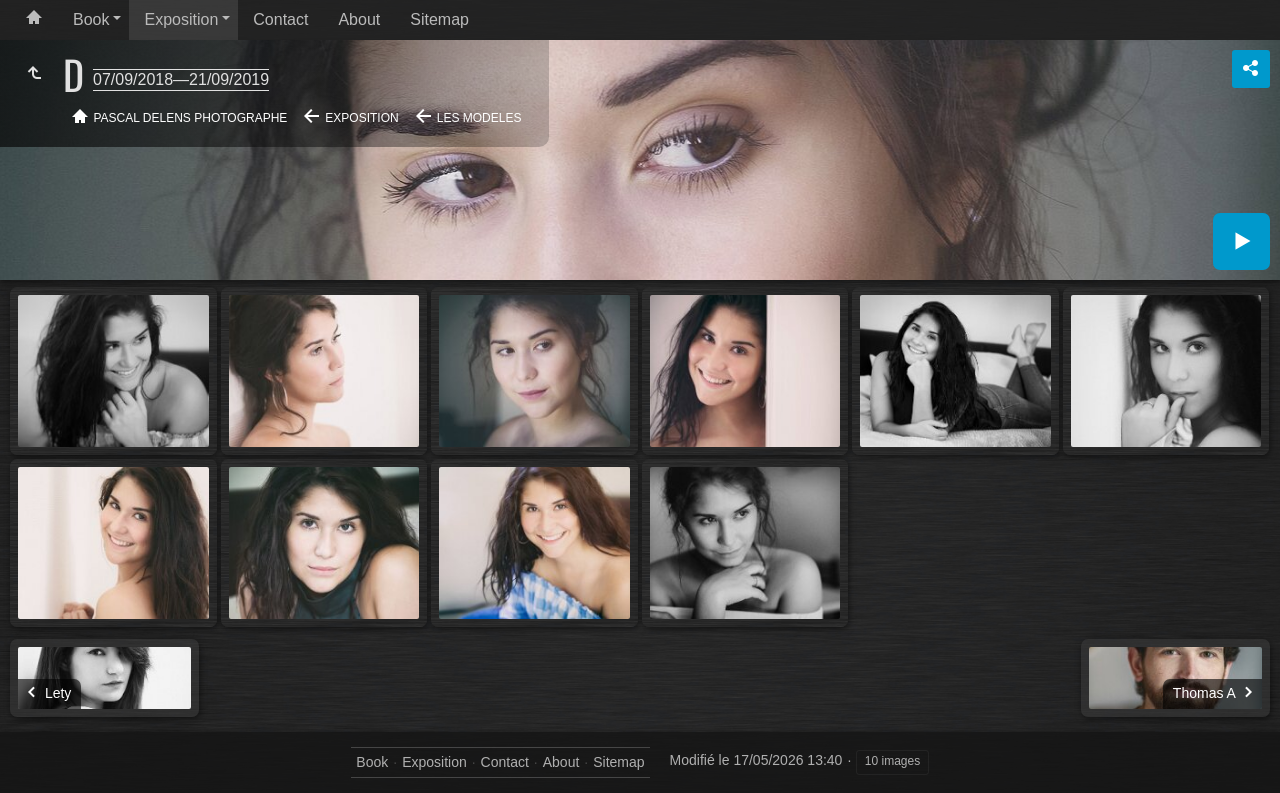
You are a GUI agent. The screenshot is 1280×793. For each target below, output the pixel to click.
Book (91, 19)
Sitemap (439, 19)
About (359, 19)
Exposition (181, 19)
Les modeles (479, 118)
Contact (280, 19)
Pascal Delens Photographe (191, 118)
